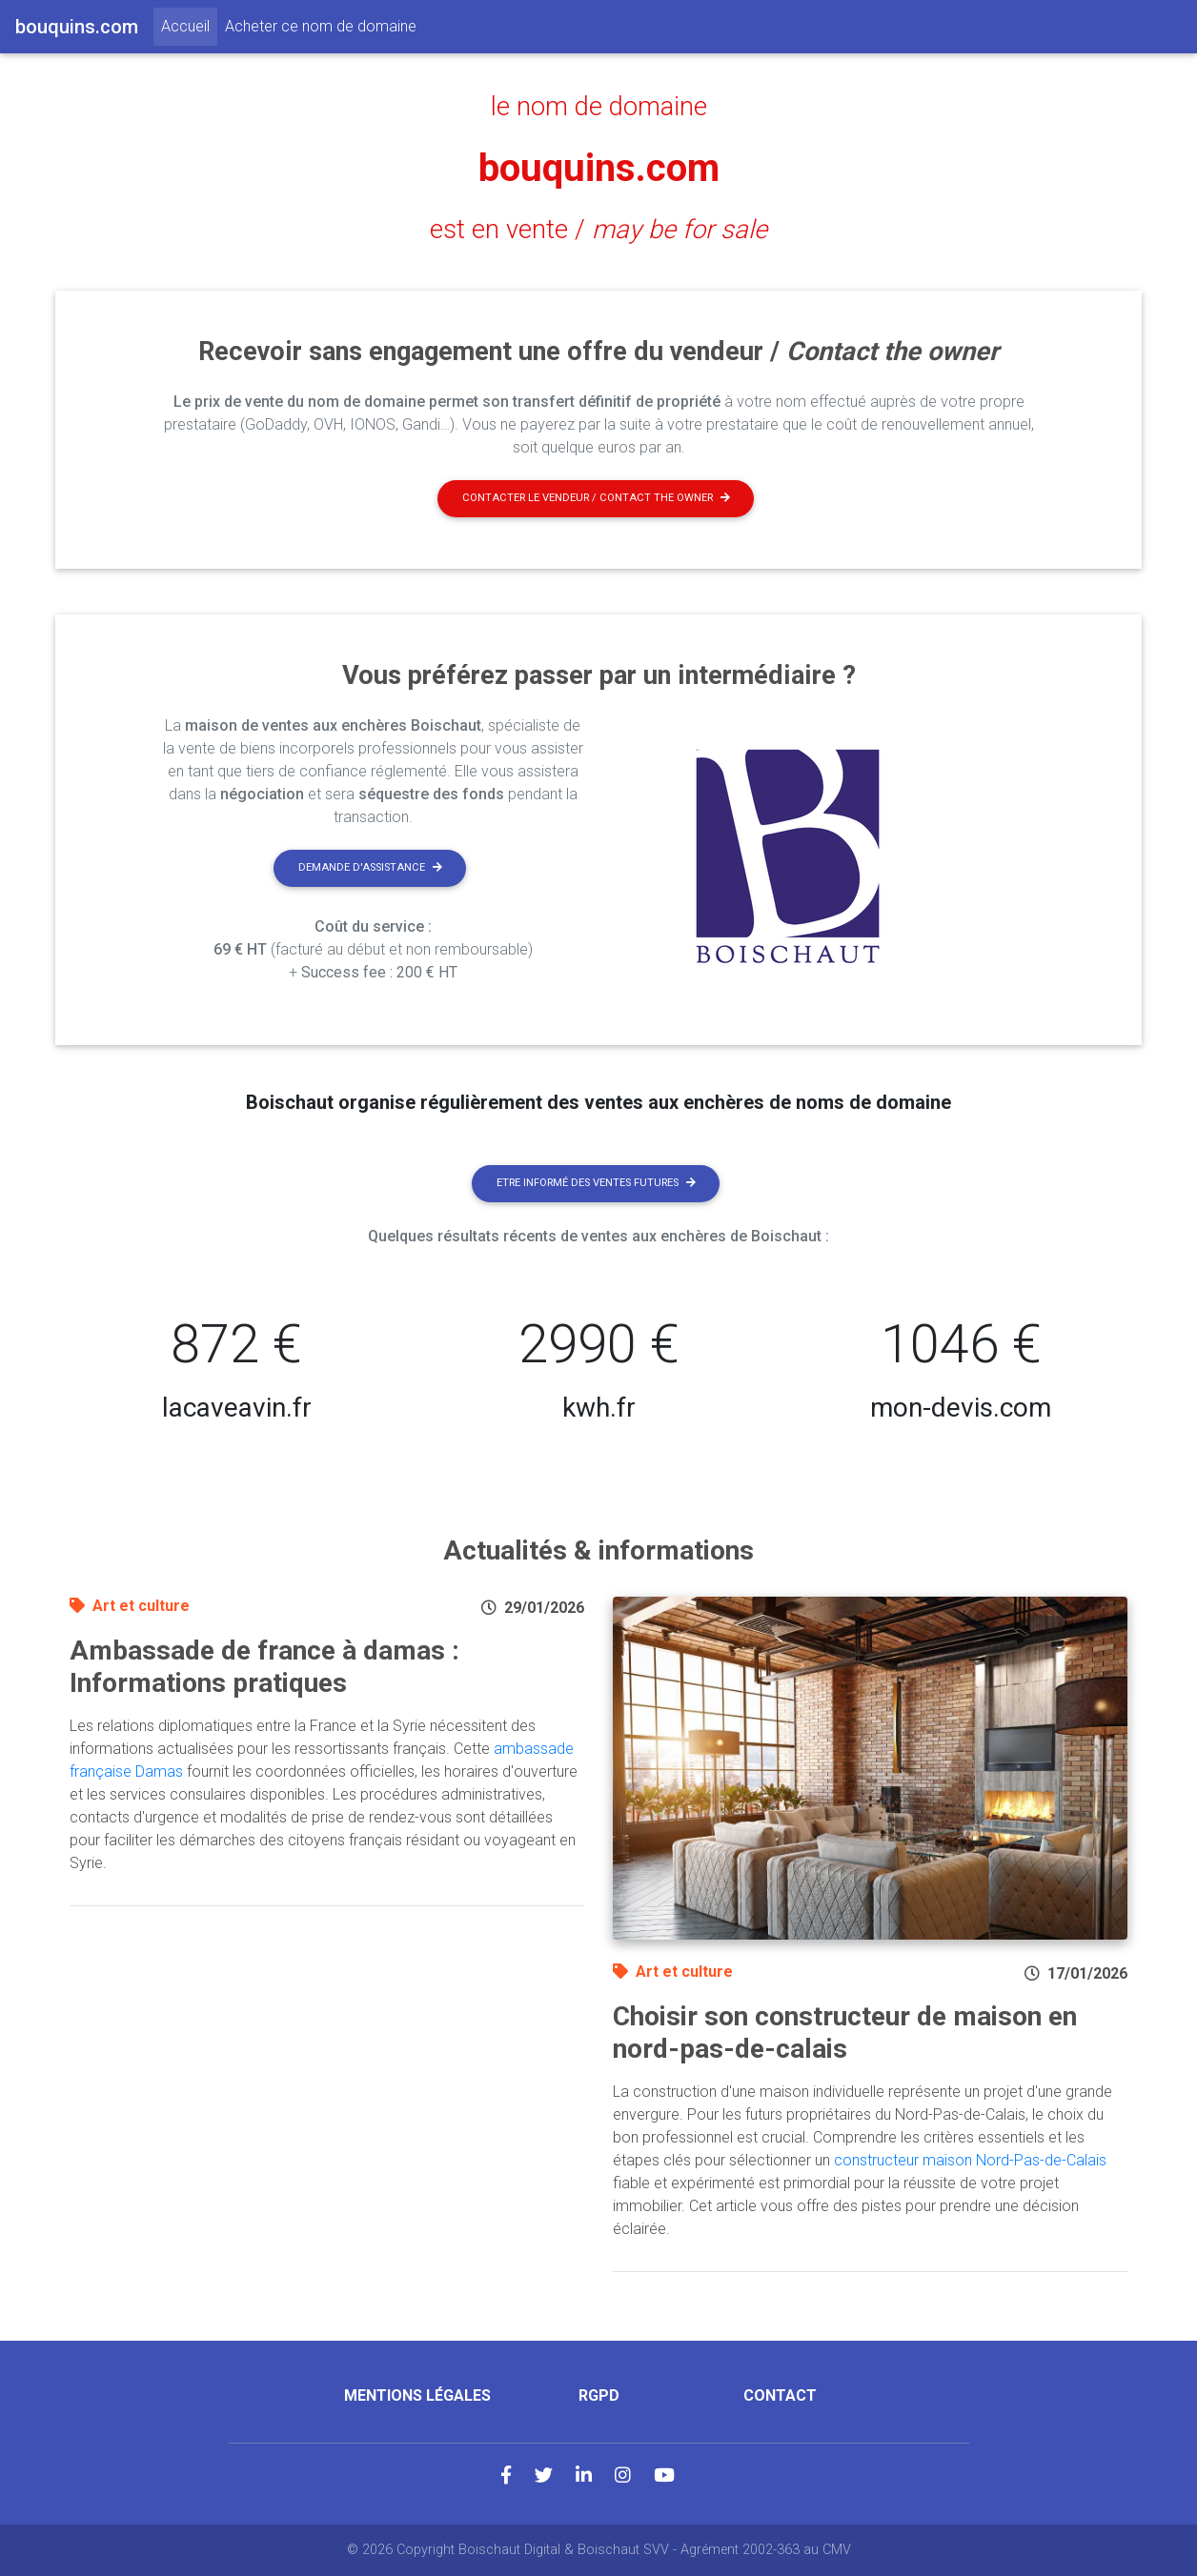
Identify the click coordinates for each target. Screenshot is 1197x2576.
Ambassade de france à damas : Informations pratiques (264, 1667)
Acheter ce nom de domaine (320, 26)
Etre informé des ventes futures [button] (596, 1183)
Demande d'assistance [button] (370, 867)
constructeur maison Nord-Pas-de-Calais (970, 2160)
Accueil (189, 24)
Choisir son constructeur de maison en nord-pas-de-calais (845, 2032)
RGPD (598, 2395)
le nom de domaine (599, 106)
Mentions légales (417, 2395)
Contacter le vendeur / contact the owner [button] (596, 498)
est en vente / (598, 229)
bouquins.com (599, 168)
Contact (780, 2395)
